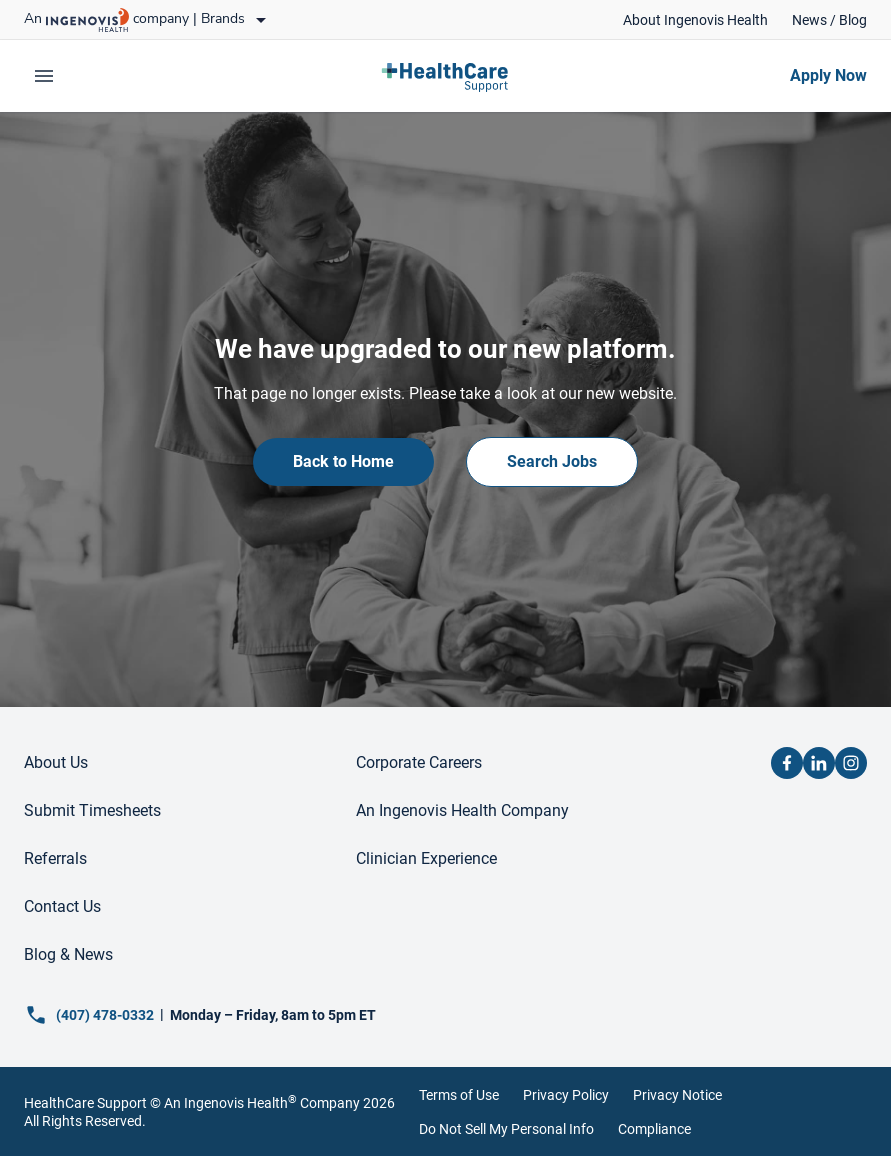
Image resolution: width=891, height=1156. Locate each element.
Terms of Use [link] (459, 1095)
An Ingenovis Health (229, 1103)
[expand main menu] (44, 76)
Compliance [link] (654, 1129)
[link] (695, 20)
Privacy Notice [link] (677, 1095)
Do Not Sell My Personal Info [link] (506, 1129)
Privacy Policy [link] (566, 1095)
